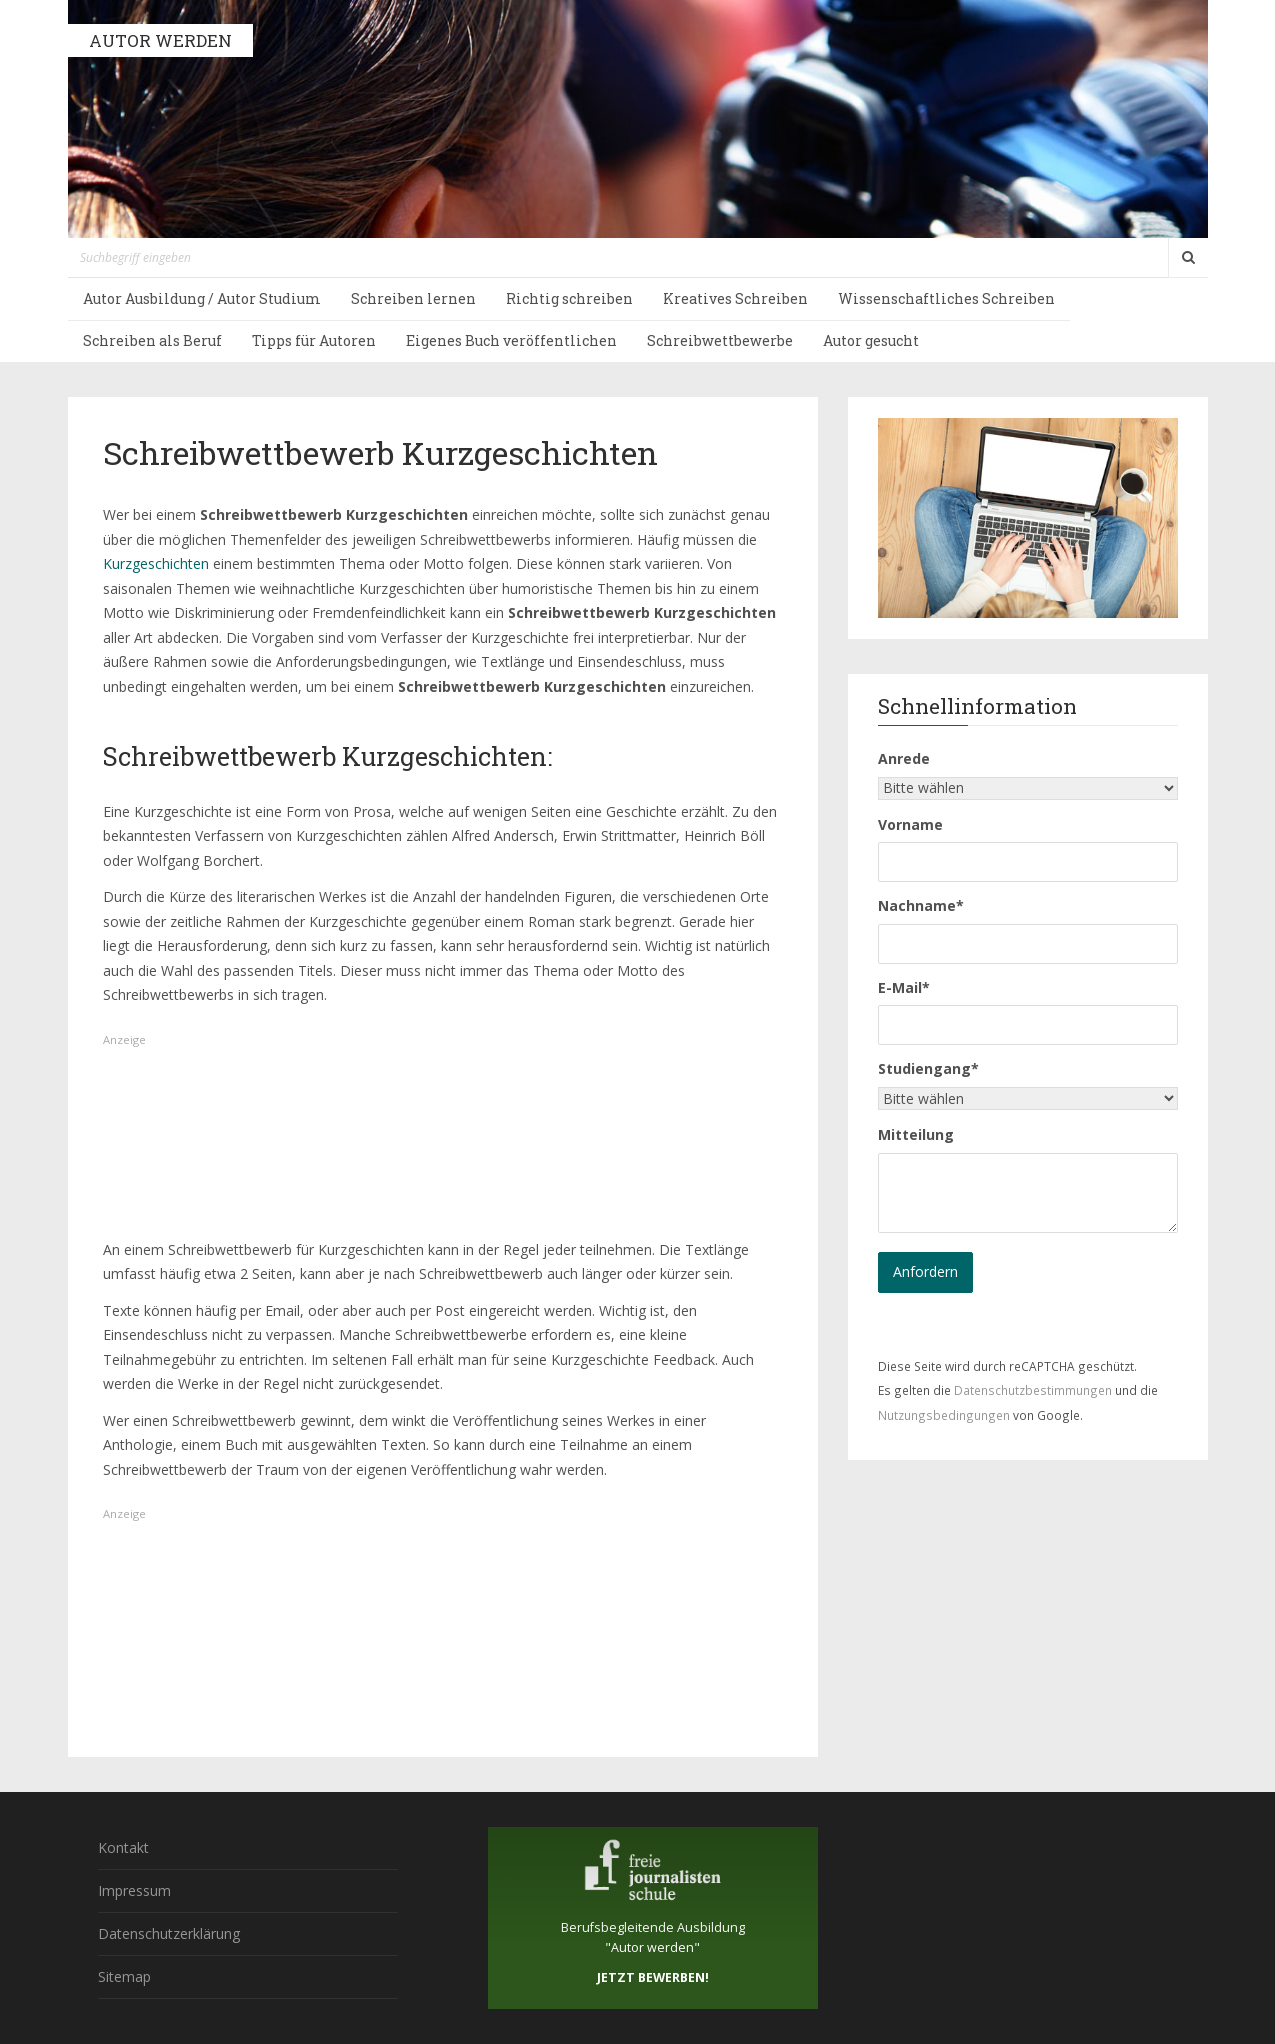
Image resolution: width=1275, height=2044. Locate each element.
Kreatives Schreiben (735, 298)
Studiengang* (928, 1068)
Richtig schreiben (569, 298)
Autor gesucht (871, 340)
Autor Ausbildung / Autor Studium (202, 298)
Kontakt (123, 1847)
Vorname (910, 824)
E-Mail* (904, 987)
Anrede (904, 758)
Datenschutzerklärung (169, 1933)
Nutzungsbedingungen (944, 1415)
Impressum (134, 1890)
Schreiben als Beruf (152, 340)
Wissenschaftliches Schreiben (946, 298)
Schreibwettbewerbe (720, 340)
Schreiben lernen (413, 298)
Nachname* (921, 905)
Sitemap (124, 1976)
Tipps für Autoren (314, 340)
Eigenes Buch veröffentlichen (511, 340)
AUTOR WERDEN (160, 40)
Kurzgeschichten (156, 563)
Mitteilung (916, 1134)
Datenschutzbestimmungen (1033, 1390)
